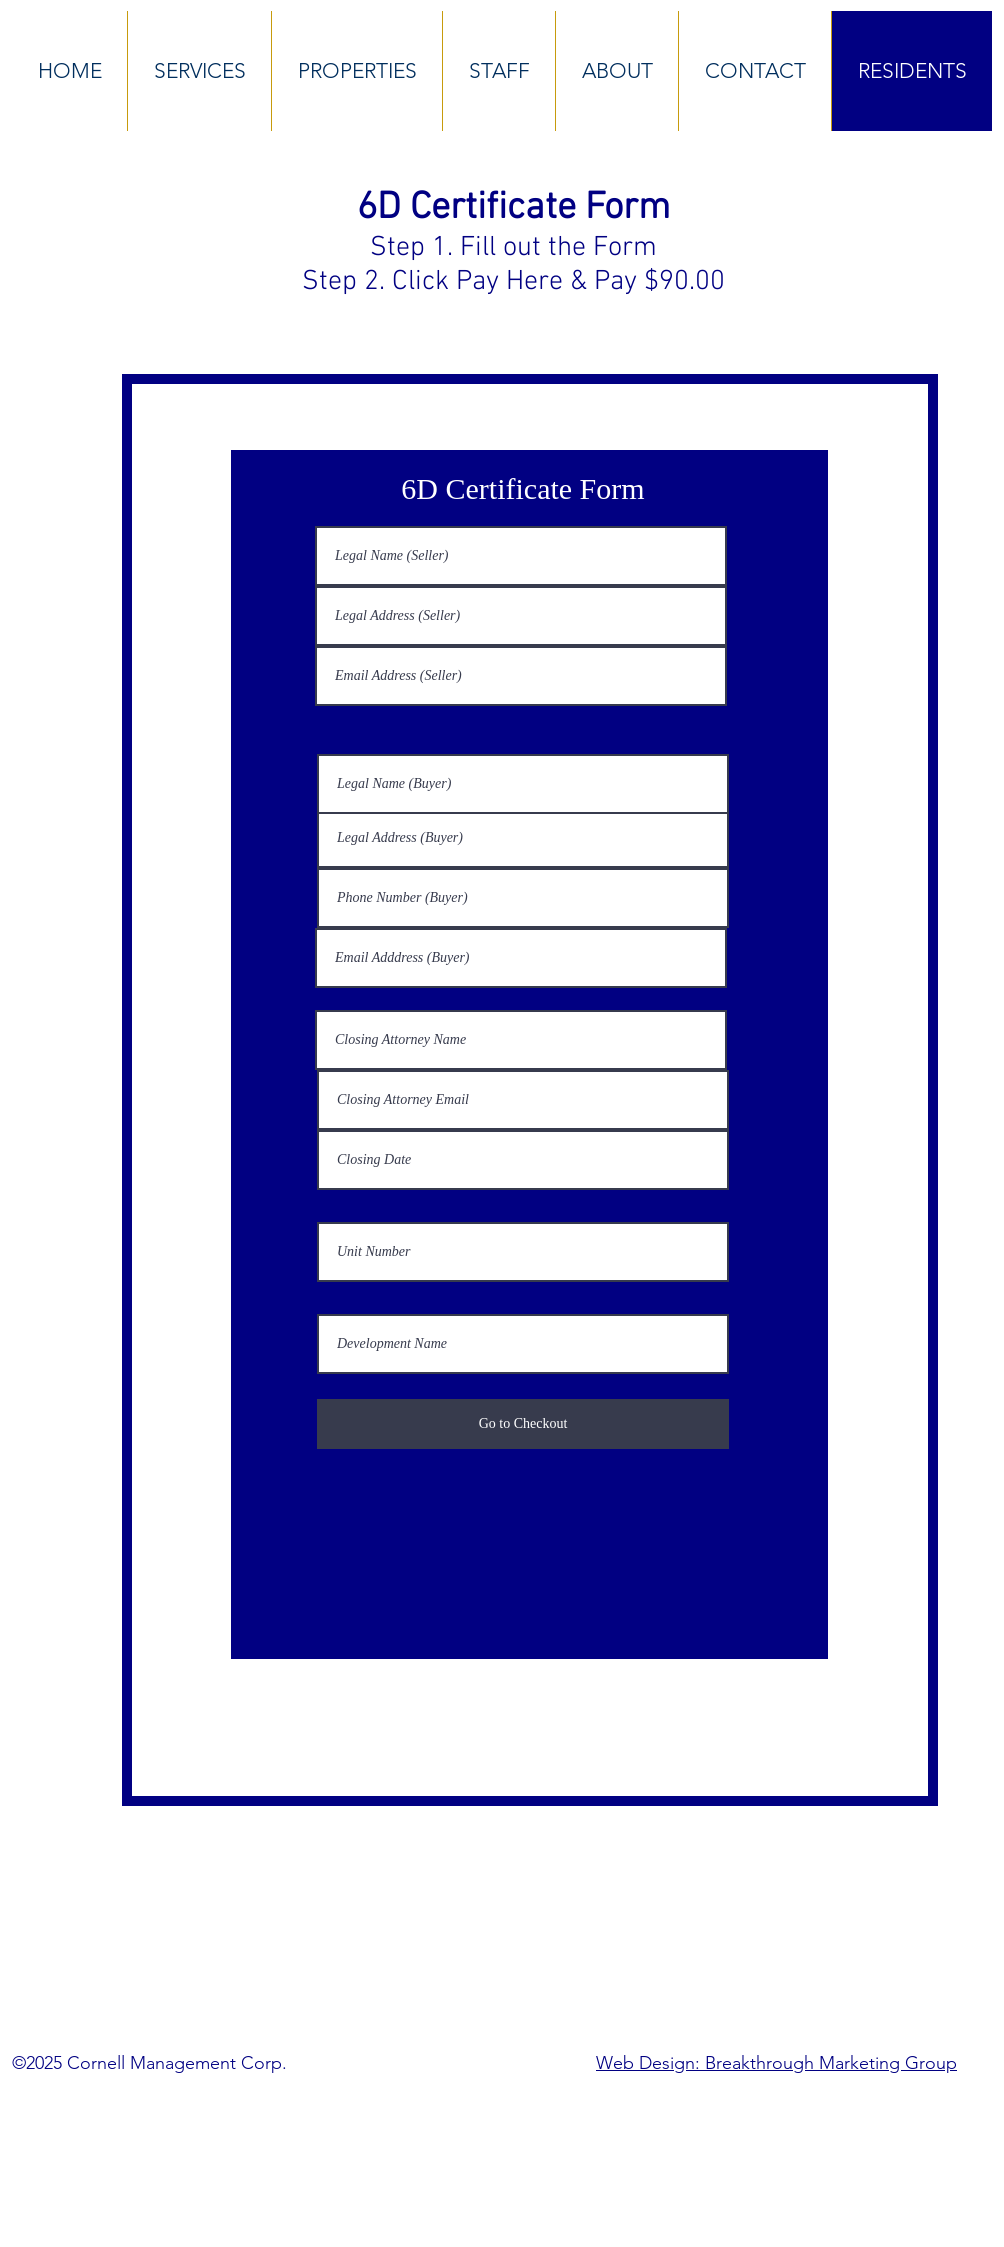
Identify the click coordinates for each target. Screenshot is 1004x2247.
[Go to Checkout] (523, 1424)
